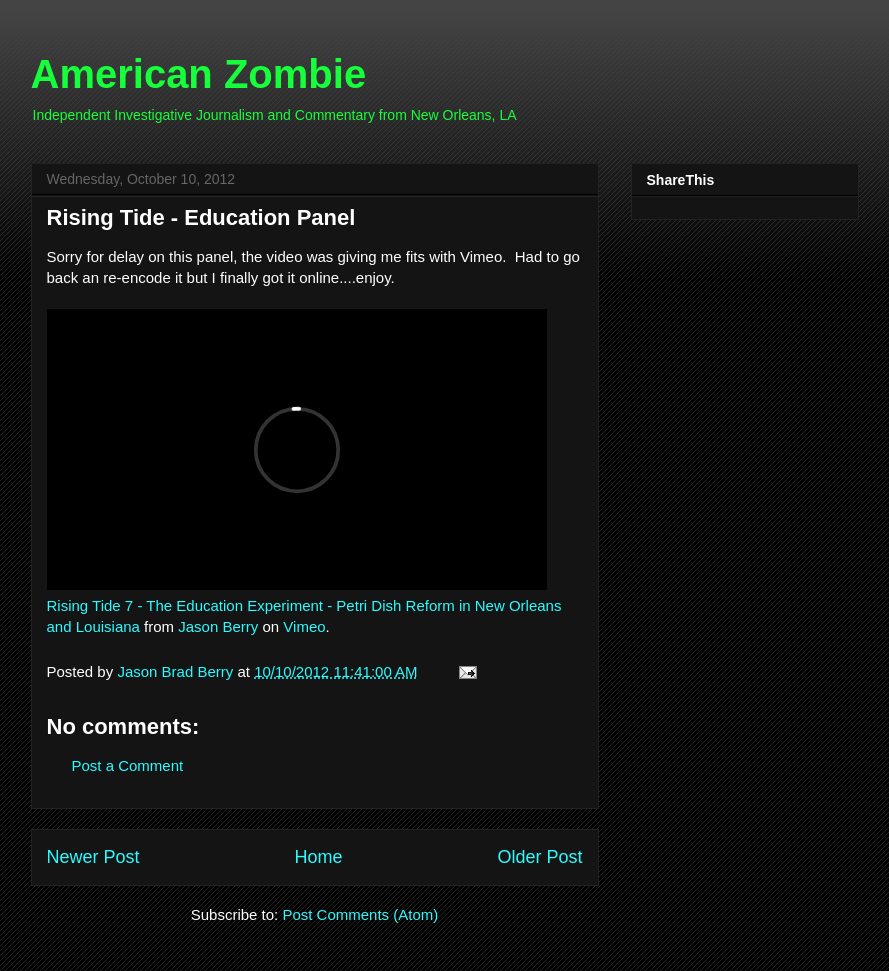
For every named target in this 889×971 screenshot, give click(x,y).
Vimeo (304, 626)
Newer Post (93, 857)
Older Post (539, 857)
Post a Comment (128, 765)
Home (318, 857)
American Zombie (199, 74)
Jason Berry (218, 626)
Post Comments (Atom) (360, 914)
